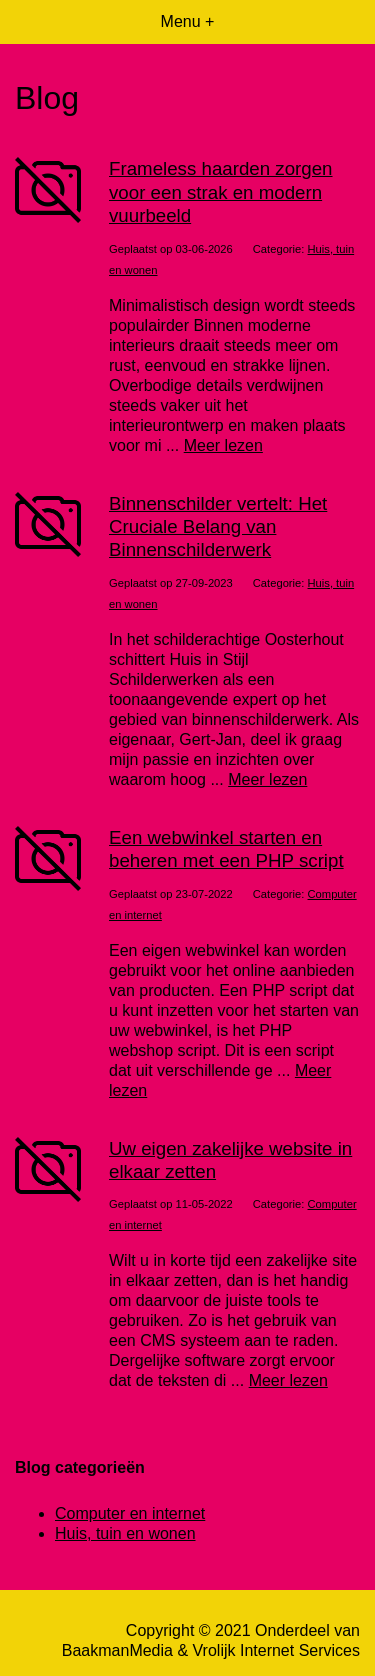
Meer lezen (223, 445)
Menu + (188, 21)
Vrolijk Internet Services (276, 1650)
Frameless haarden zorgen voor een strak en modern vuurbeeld (221, 192)
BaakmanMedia (117, 1650)
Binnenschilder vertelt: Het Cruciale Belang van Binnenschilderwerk (218, 527)
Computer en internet (130, 1513)
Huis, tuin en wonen (125, 1533)
